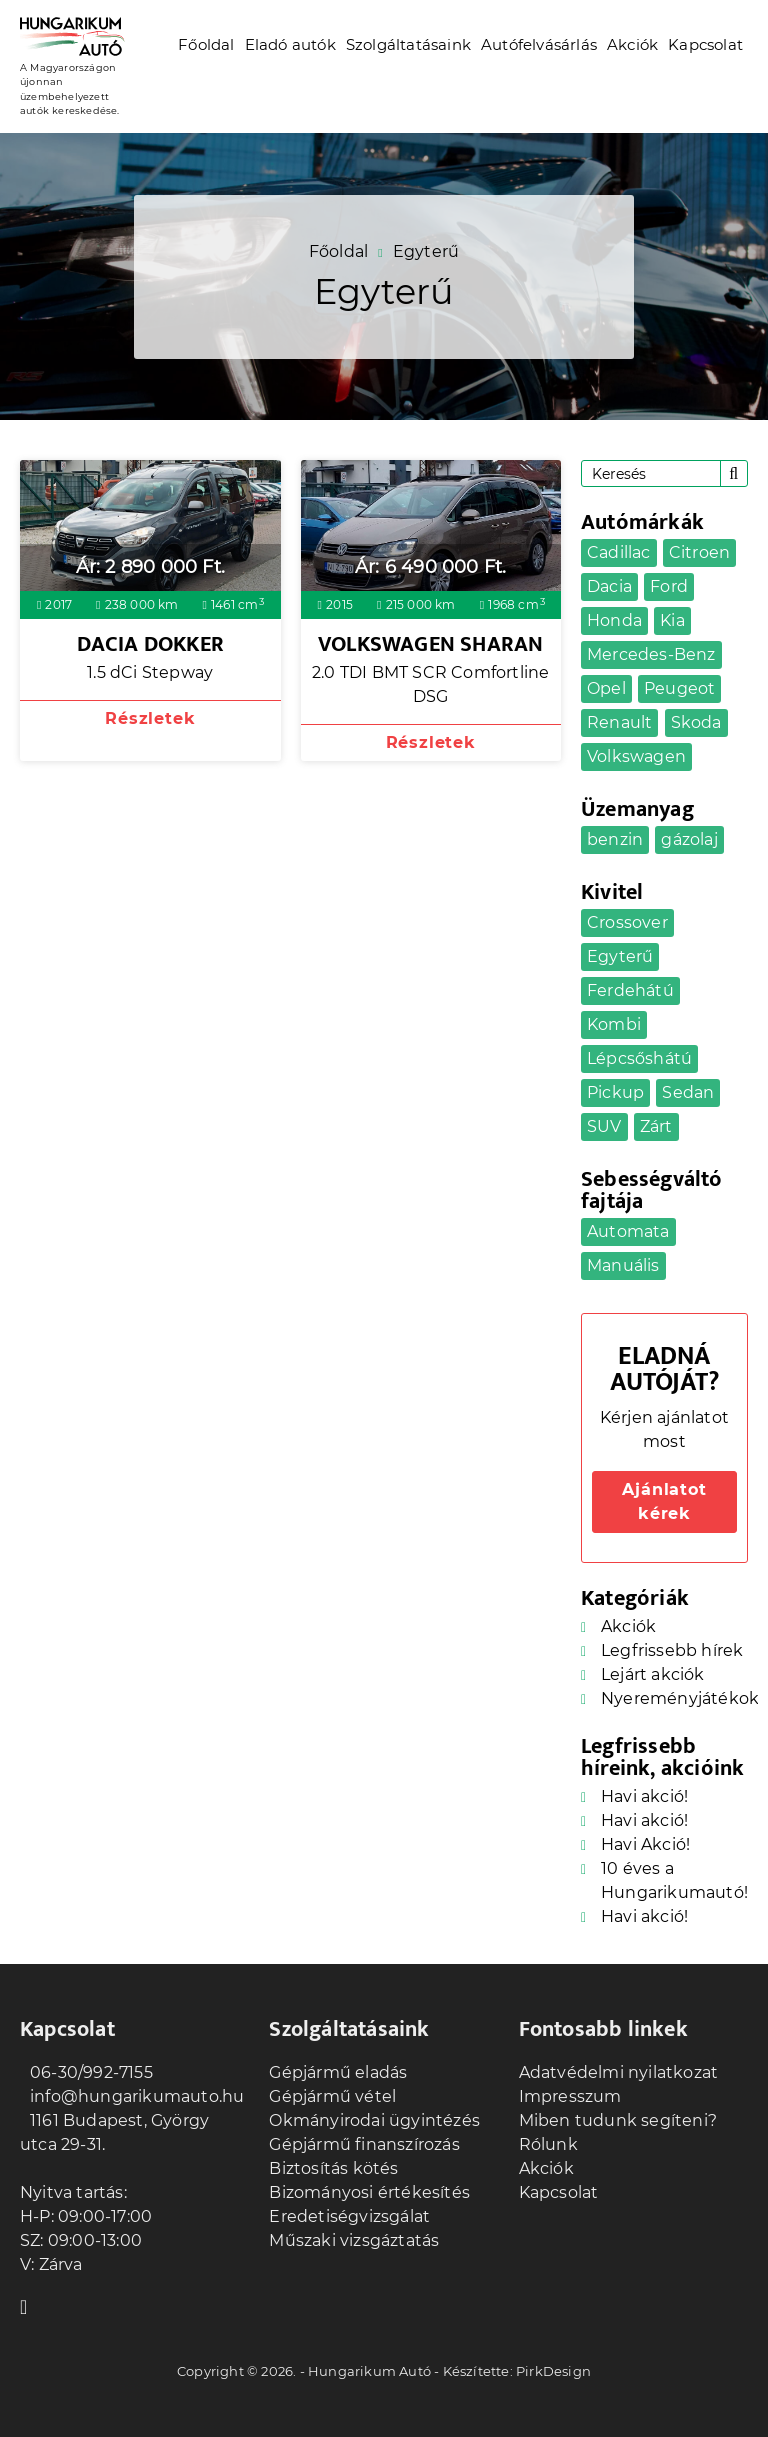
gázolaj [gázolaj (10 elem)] (689, 839)
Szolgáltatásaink (408, 44)
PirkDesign (553, 2371)
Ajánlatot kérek (664, 1501)
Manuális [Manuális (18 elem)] (623, 1265)
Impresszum (570, 2096)
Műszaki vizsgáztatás (354, 2240)
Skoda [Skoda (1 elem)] (696, 722)
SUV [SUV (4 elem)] (604, 1126)
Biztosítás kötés (333, 2168)
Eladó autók (290, 44)
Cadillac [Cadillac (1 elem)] (619, 552)
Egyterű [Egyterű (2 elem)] (620, 956)
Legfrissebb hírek (672, 1650)
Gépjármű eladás (338, 2072)
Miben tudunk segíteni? (618, 2120)
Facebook (30, 2305)
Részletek (150, 718)
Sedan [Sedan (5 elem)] (688, 1092)
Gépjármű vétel (332, 2096)
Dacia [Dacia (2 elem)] (609, 586)
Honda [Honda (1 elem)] (614, 620)
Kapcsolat (705, 44)
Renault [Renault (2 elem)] (619, 722)
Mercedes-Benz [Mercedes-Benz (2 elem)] (651, 654)
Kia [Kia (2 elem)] (672, 620)
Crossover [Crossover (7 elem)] (627, 922)
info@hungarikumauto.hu (132, 2096)
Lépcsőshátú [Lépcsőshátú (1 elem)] (639, 1058)
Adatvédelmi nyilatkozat (619, 2072)
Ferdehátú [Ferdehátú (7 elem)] (630, 990)
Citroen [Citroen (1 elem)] (699, 552)
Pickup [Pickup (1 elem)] (615, 1092)
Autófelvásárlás (539, 44)
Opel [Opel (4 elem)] (606, 688)
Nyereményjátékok (680, 1698)
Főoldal (206, 44)
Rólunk (548, 2144)
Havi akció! (644, 1796)
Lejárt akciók (653, 1674)
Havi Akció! (645, 1844)
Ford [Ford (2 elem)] (669, 586)
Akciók (632, 44)
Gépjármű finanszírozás (364, 2144)
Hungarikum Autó (369, 2371)
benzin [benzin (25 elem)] (615, 839)
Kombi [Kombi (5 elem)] (614, 1024)
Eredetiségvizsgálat (349, 2216)
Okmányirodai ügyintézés (374, 2120)
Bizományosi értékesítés (369, 2192)
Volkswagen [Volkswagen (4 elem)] (636, 756)
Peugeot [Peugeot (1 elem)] (679, 688)
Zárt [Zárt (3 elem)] (656, 1126)
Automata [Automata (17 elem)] (628, 1231)
